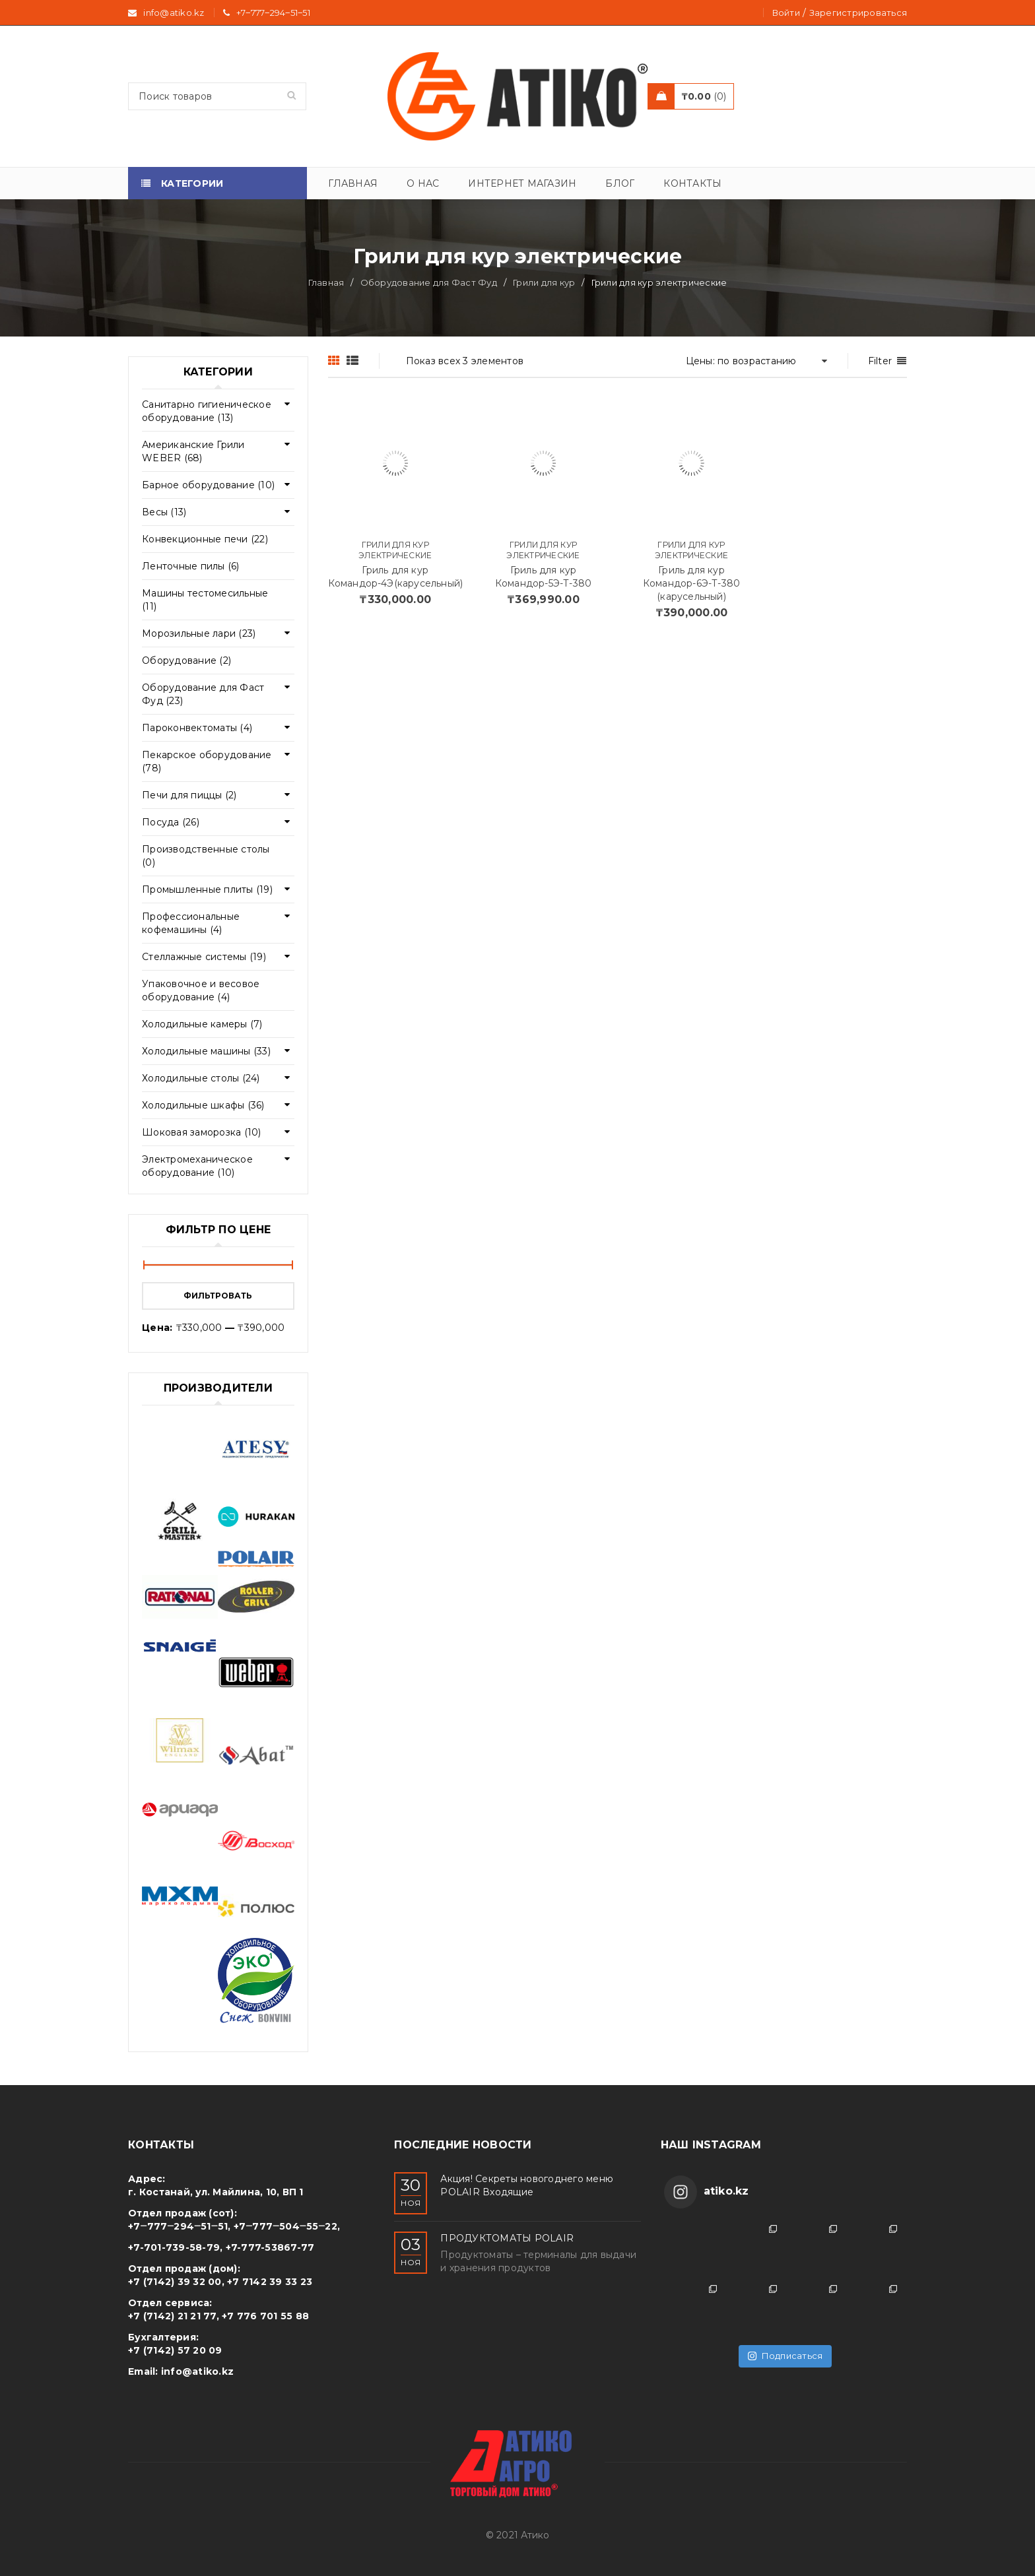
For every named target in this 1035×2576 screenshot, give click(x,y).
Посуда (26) (170, 822)
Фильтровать (218, 1296)
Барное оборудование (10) (208, 485)
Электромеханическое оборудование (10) (197, 1165)
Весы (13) (164, 512)
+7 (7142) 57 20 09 (175, 2350)
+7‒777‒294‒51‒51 (273, 12)
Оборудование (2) (186, 660)
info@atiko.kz (197, 2371)
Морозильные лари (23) (198, 633)
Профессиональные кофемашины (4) (191, 923)
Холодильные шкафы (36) (203, 1105)
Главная (326, 282)
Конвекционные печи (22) (205, 539)
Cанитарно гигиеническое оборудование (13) (206, 411)
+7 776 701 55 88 (265, 2316)
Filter (880, 361)
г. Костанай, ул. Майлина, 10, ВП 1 (216, 2192)
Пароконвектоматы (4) (197, 728)
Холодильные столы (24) (201, 1078)
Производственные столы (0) (206, 855)
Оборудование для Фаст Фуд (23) (203, 694)
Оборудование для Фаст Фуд (428, 282)
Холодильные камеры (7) (202, 1024)
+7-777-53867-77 (270, 2247)
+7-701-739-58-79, (175, 2247)
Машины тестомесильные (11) (205, 599)
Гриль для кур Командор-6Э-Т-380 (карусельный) (691, 583)
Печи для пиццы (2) (189, 795)
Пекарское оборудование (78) (207, 761)
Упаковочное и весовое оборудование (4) (200, 990)
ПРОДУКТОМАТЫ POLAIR (507, 2238)
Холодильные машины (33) (206, 1051)
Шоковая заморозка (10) (201, 1132)
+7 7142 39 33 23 (269, 2282)
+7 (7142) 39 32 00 (175, 2282)
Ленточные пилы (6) (191, 566)
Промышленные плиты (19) (207, 889)
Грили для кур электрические (395, 550)
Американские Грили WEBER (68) (193, 451)
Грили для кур (544, 282)
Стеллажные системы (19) (204, 957)
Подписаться (785, 2355)
